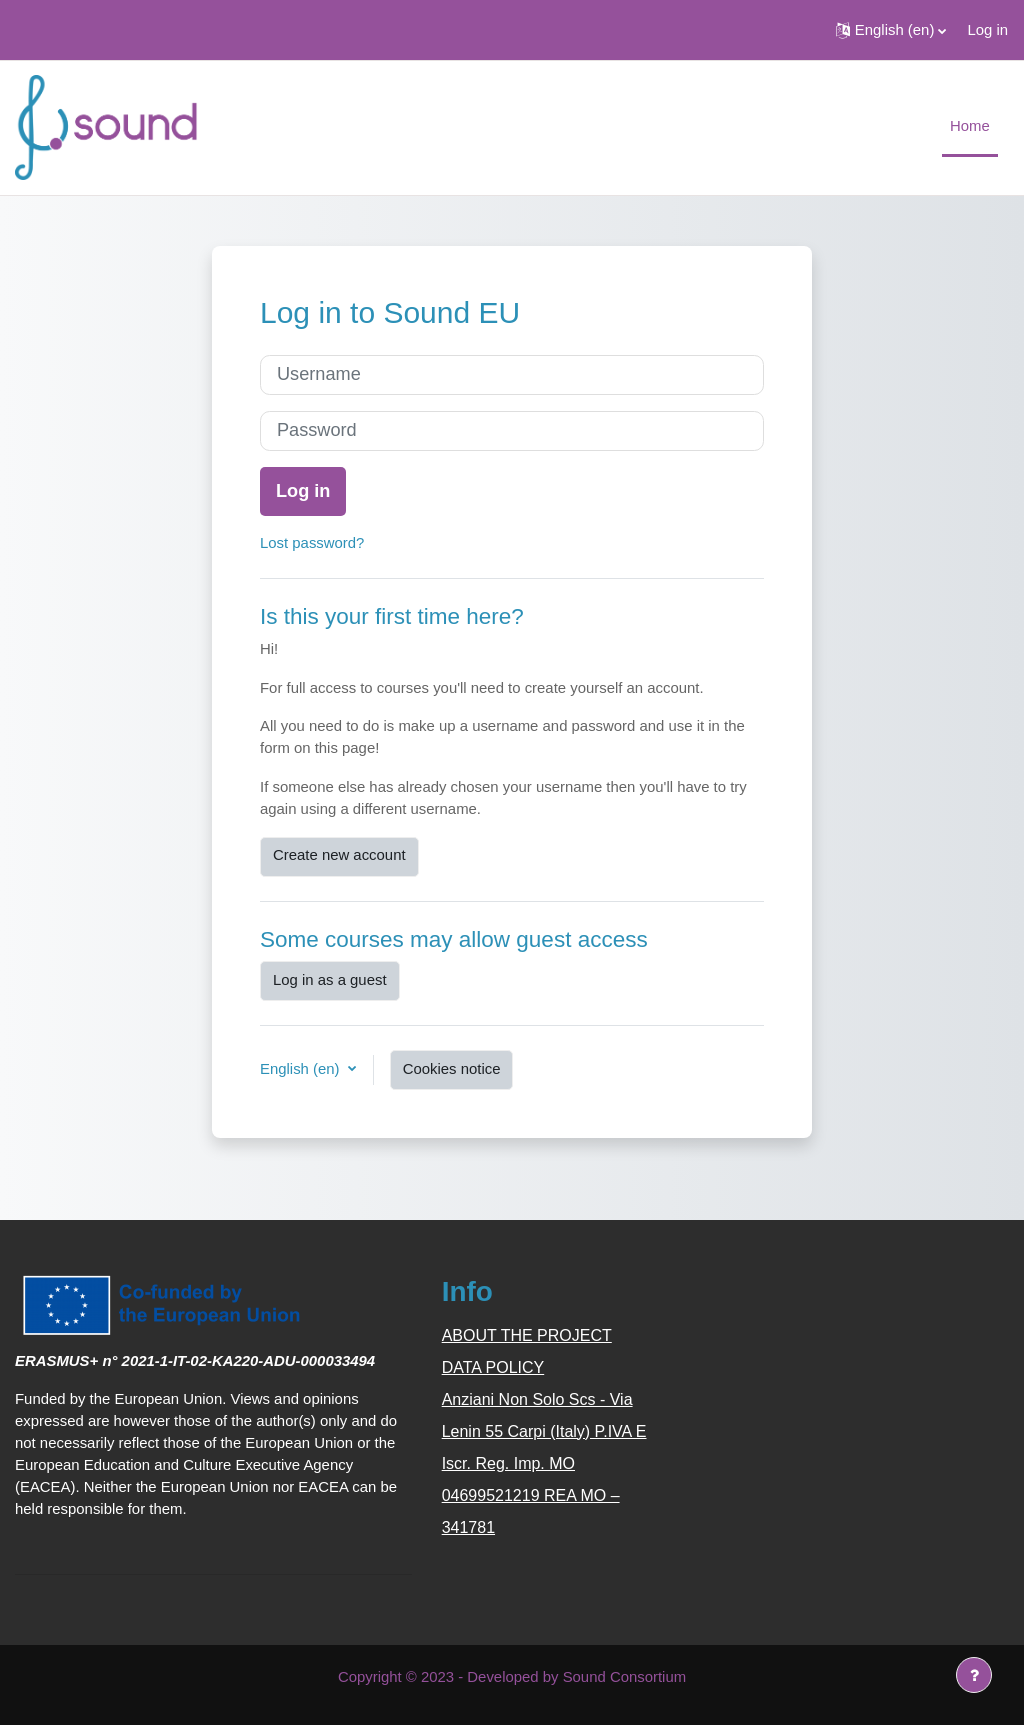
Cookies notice (452, 1068)
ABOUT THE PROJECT (527, 1335)
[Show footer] (974, 1675)
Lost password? (312, 542)
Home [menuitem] (970, 125)
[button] (891, 30)
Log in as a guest (330, 979)
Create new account (339, 854)
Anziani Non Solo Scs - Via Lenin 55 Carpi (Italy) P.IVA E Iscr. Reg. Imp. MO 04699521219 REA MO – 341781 (544, 1463)
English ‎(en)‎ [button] (302, 1068)
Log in (987, 29)
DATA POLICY (493, 1367)
